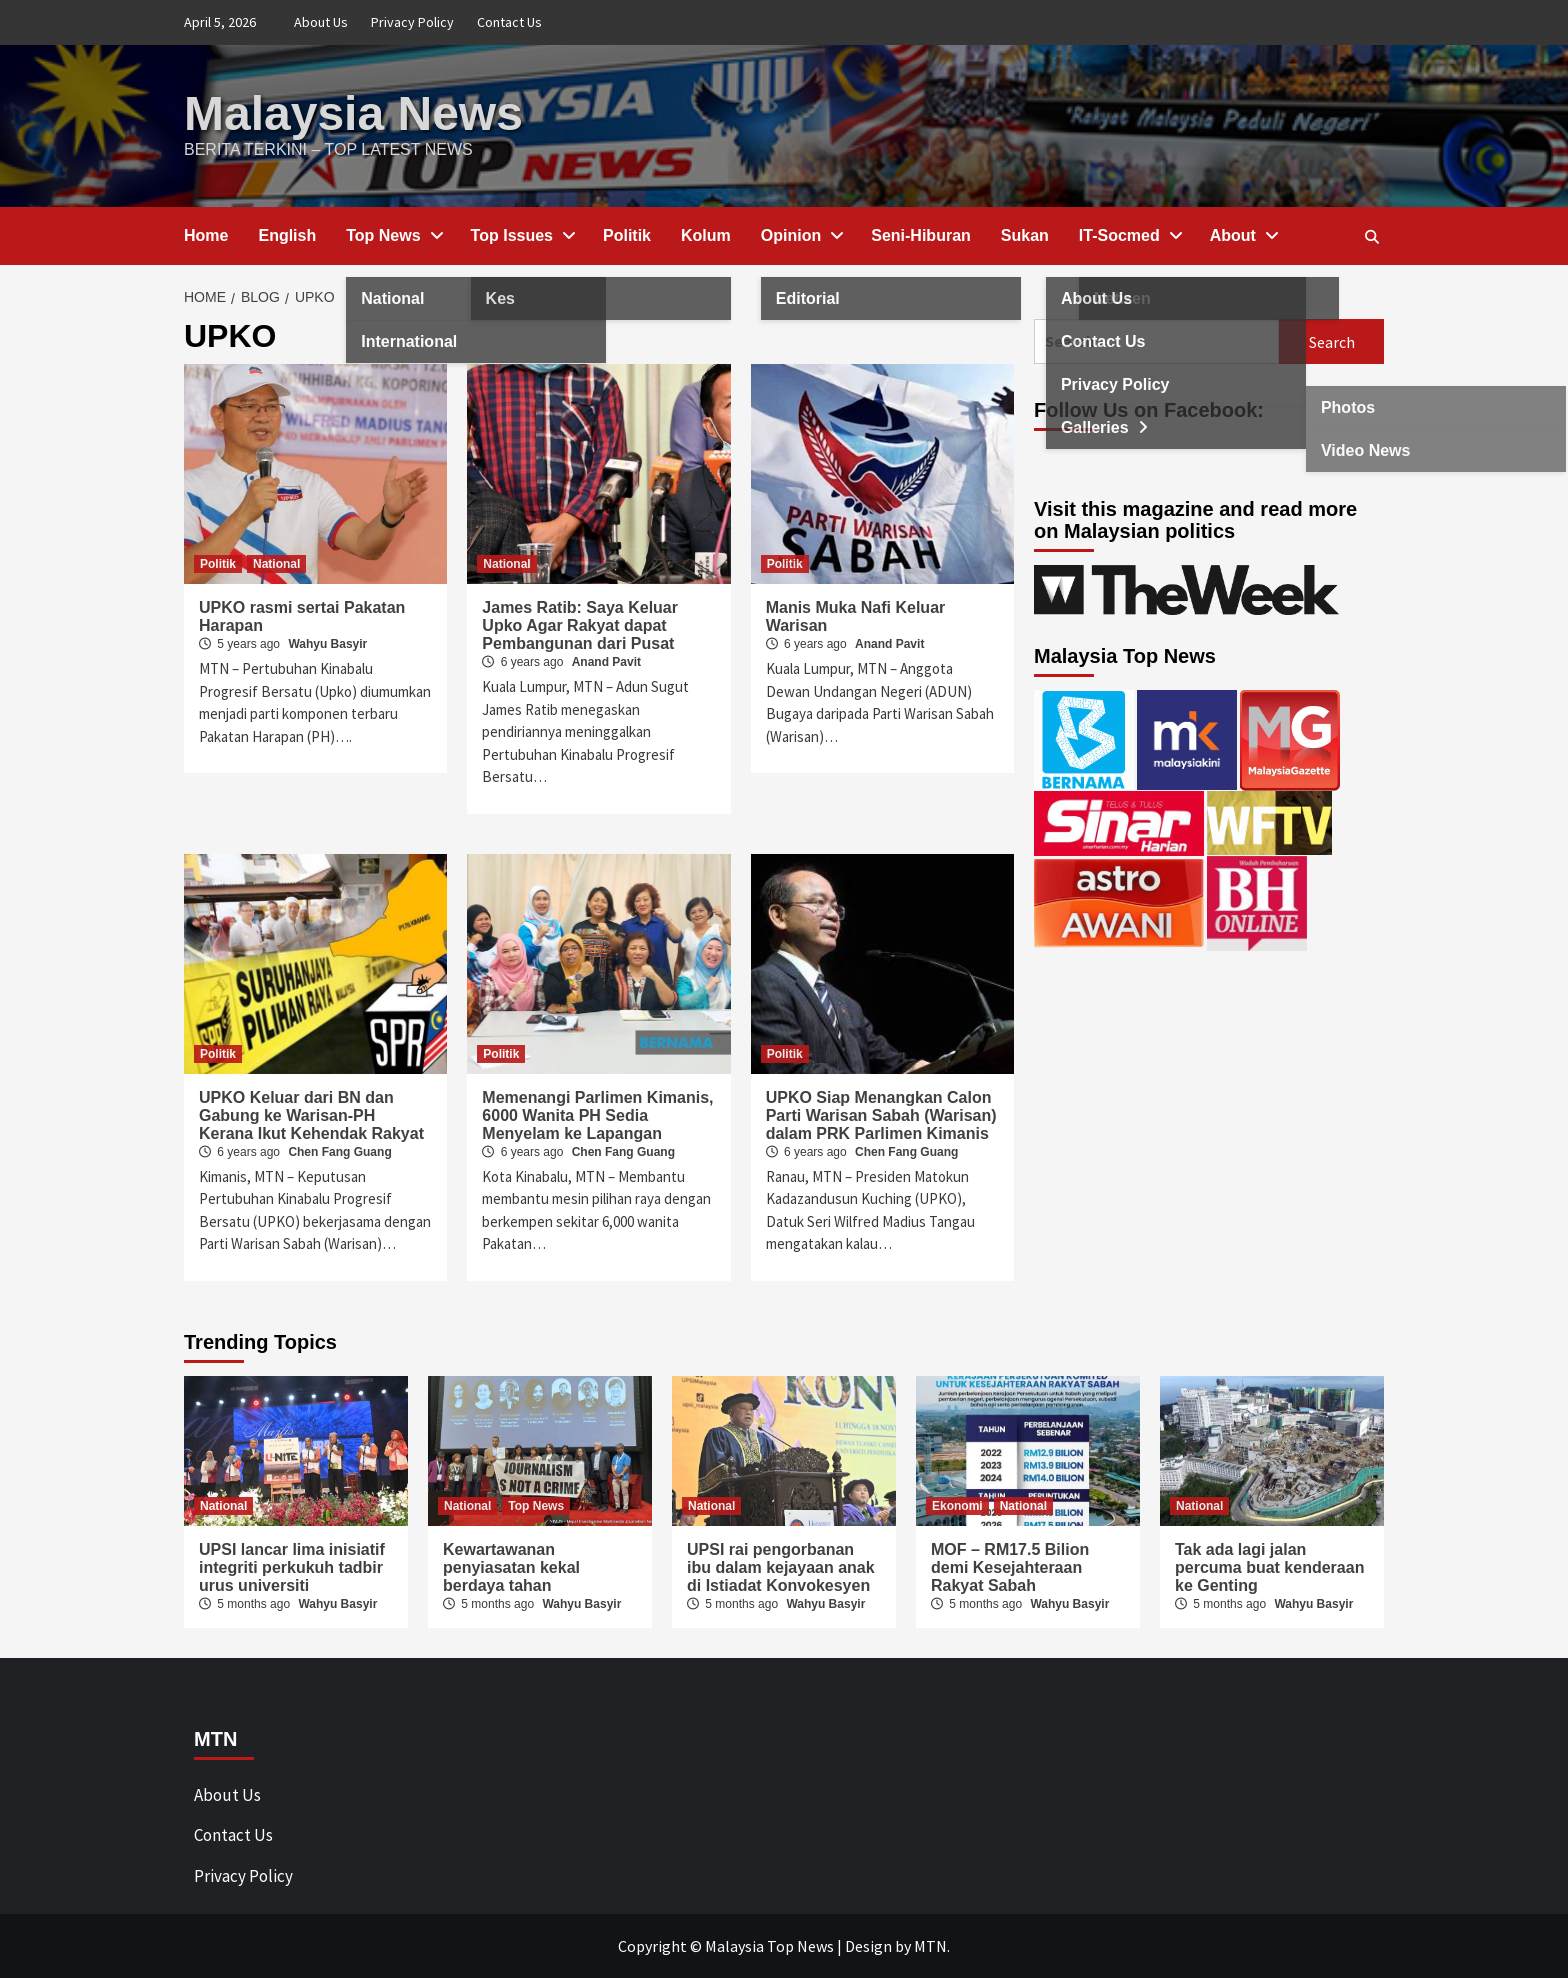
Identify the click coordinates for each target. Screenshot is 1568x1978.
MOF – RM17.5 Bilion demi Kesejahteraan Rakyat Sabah (1010, 1567)
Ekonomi (957, 1506)
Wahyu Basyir (327, 644)
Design (868, 1946)
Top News (393, 235)
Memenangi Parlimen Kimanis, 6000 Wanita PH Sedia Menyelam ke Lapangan (597, 1115)
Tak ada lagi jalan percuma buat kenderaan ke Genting (1269, 1567)
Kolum (706, 235)
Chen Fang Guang (339, 1152)
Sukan (1025, 235)
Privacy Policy (412, 22)
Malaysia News (353, 113)
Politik (627, 235)
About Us (321, 22)
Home (206, 235)
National (276, 564)
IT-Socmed (1129, 235)
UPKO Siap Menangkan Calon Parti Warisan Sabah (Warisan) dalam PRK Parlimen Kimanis (881, 1115)
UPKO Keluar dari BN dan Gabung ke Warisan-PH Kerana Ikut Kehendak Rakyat (311, 1115)
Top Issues (522, 235)
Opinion (801, 235)
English (287, 235)
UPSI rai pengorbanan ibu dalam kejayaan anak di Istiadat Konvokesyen (781, 1567)
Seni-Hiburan (921, 235)
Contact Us (509, 22)
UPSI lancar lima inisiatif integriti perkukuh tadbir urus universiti (292, 1567)
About (1243, 235)
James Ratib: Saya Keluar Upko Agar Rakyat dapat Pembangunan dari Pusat (580, 625)
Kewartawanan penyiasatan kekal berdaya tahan (511, 1567)
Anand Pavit (606, 662)
